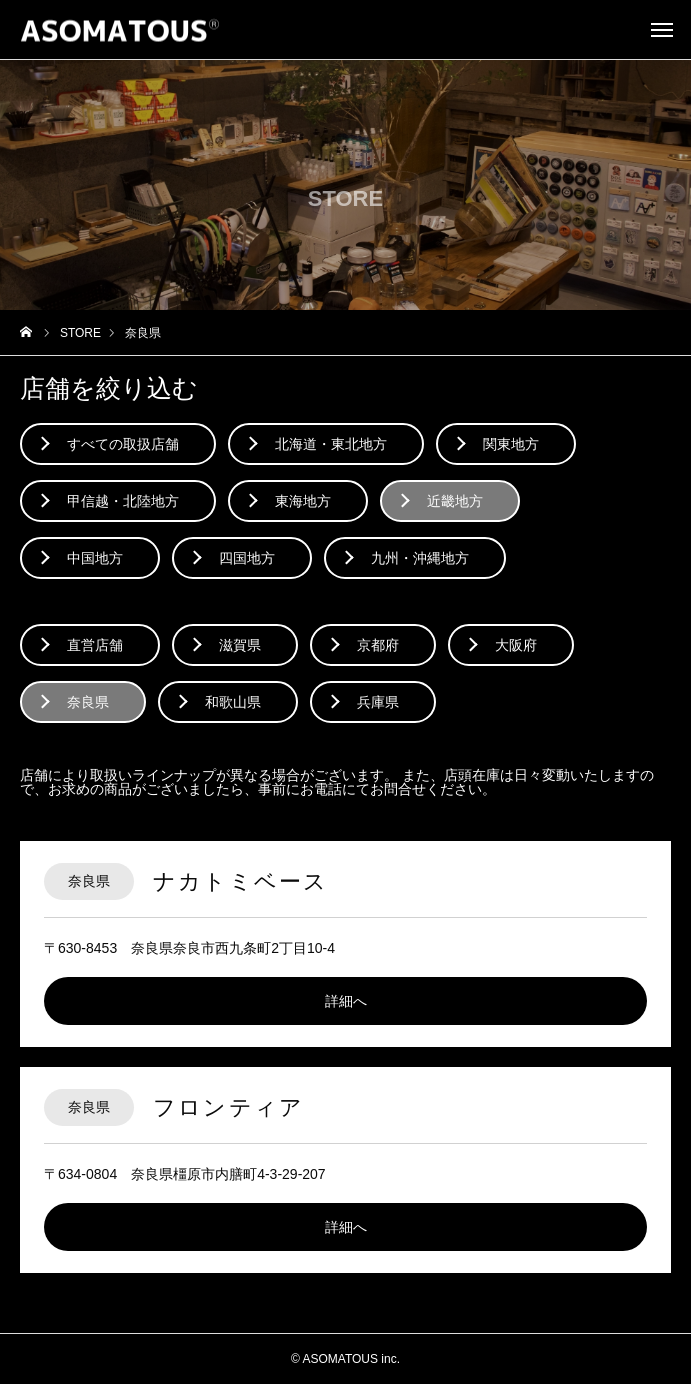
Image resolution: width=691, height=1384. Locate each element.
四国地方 (247, 558)
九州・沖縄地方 (420, 558)
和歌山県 (233, 702)
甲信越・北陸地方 (123, 501)
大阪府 (516, 645)
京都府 (378, 645)
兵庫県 (378, 702)
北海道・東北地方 (331, 444)
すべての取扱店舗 (123, 444)
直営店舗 (95, 645)
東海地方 (303, 501)
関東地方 (511, 444)
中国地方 (95, 558)
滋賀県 (240, 645)
